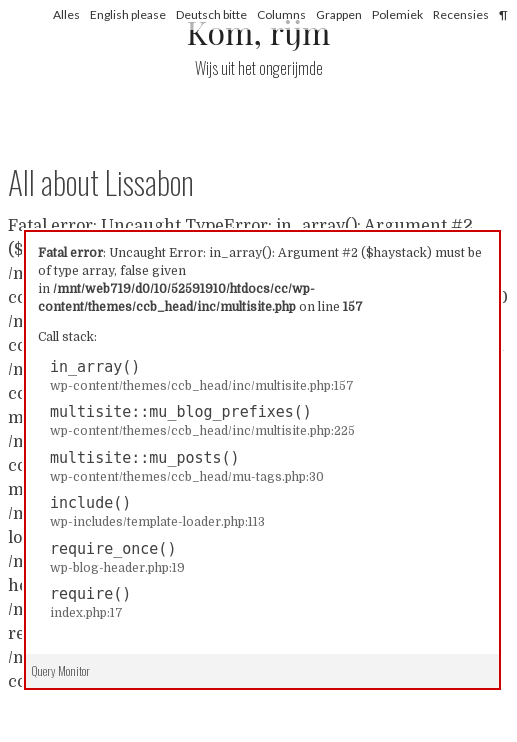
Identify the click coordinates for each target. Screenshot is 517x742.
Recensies (461, 14)
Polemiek (397, 14)
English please (128, 14)
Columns (281, 14)
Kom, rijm (259, 31)
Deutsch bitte (211, 14)
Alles (66, 14)
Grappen (339, 14)
